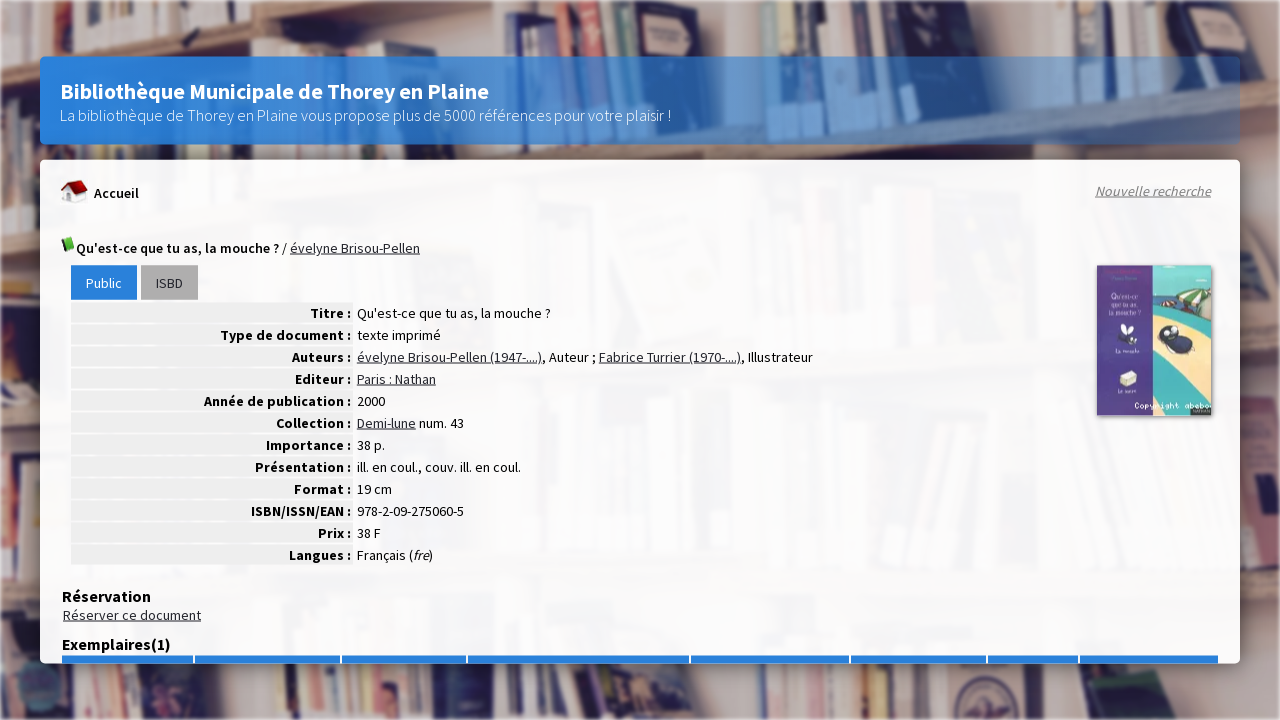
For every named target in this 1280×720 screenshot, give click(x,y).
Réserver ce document (132, 615)
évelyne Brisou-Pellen (355, 248)
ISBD (169, 283)
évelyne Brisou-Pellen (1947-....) (449, 357)
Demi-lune (386, 423)
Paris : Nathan (396, 379)
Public (104, 283)
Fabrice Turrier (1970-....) (670, 357)
